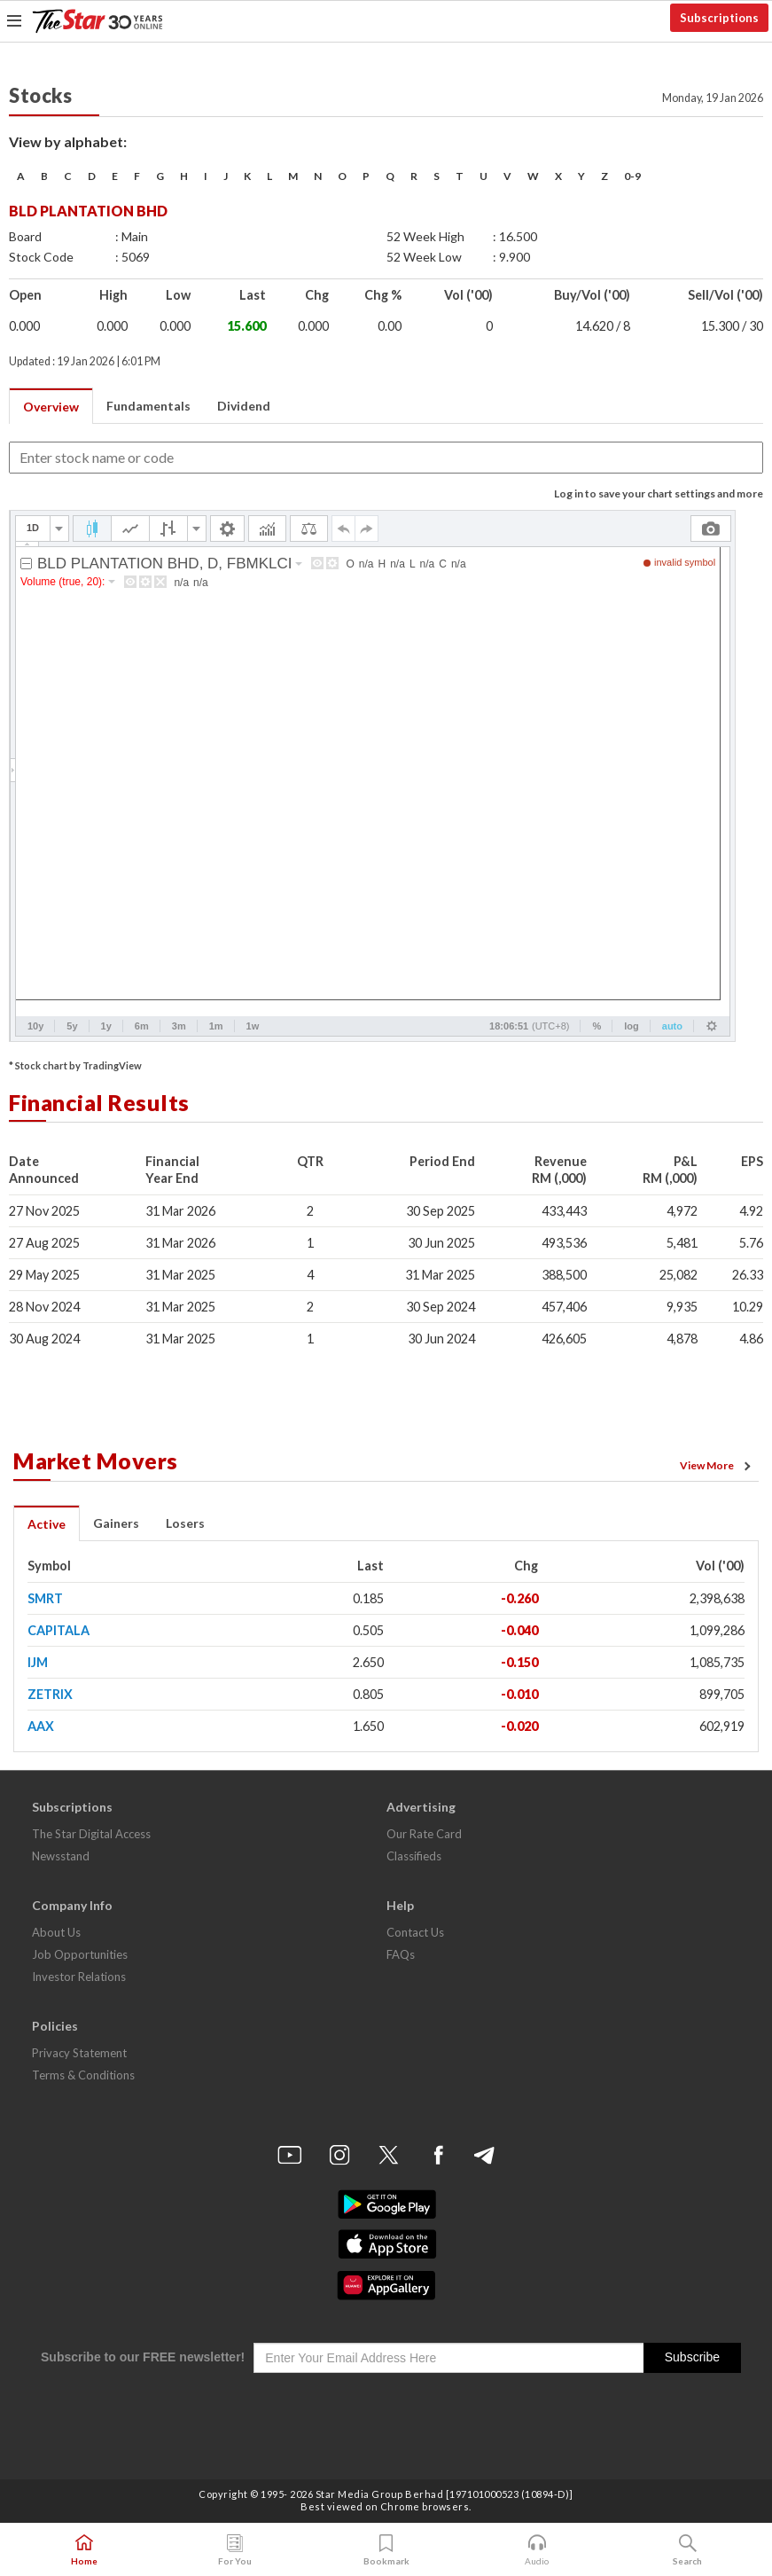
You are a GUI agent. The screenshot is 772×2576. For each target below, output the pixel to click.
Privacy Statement (79, 2053)
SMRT (45, 1598)
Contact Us (415, 1932)
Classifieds (413, 1856)
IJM (37, 1662)
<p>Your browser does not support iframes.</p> (372, 776)
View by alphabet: (68, 141)
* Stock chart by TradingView (75, 1065)
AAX (40, 1726)
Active (46, 1523)
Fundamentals (148, 405)
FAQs (400, 1954)
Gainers (116, 1523)
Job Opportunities (80, 1954)
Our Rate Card (424, 1834)
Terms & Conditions (83, 2075)
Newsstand (61, 1856)
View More (718, 1466)
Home (84, 2550)
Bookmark (386, 2550)
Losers (185, 1523)
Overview (51, 406)
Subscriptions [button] (719, 18)
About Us (56, 1932)
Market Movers (95, 1460)
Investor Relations (79, 1976)
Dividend (243, 405)
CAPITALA (58, 1630)
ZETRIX (50, 1694)
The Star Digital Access (91, 1834)
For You (235, 2550)
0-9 (632, 176)
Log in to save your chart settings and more (658, 493)
